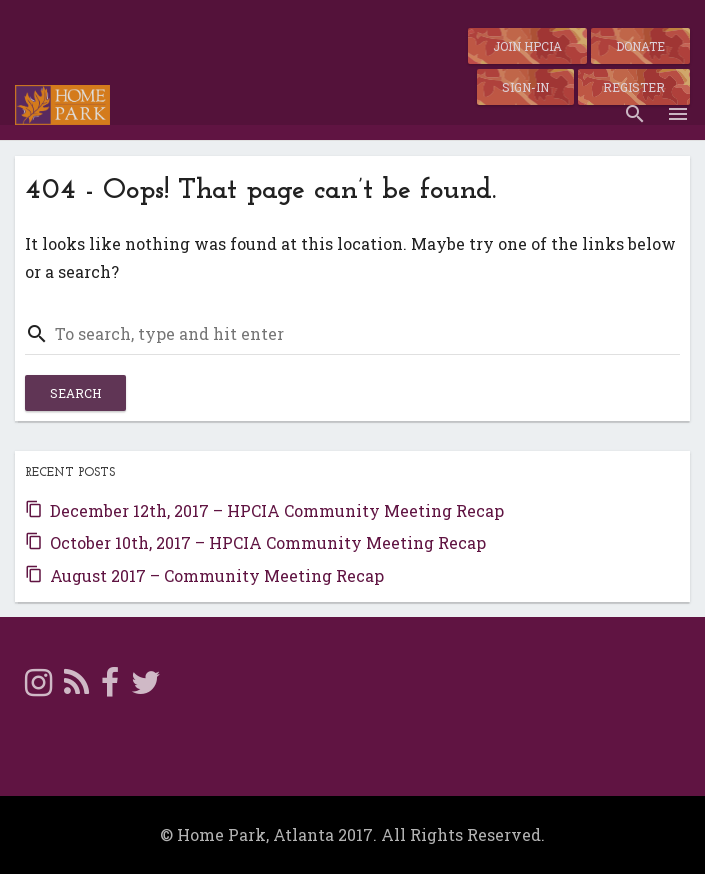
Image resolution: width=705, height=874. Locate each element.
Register (634, 87)
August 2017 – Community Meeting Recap (217, 575)
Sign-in (525, 87)
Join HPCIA (527, 46)
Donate (640, 46)
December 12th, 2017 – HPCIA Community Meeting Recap (277, 510)
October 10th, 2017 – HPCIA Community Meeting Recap (268, 542)
